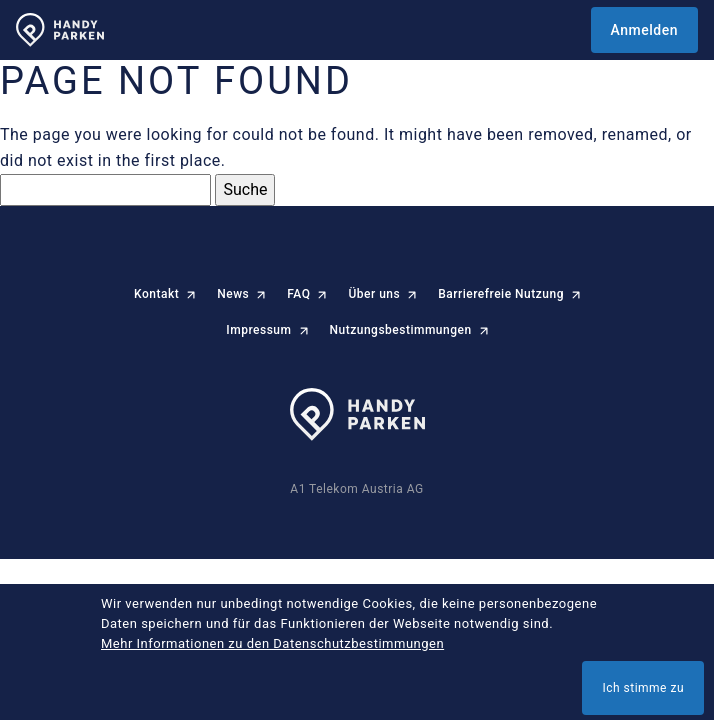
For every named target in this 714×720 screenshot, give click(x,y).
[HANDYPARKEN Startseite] (60, 30)
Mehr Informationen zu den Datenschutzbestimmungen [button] (272, 643)
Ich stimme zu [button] (643, 688)
